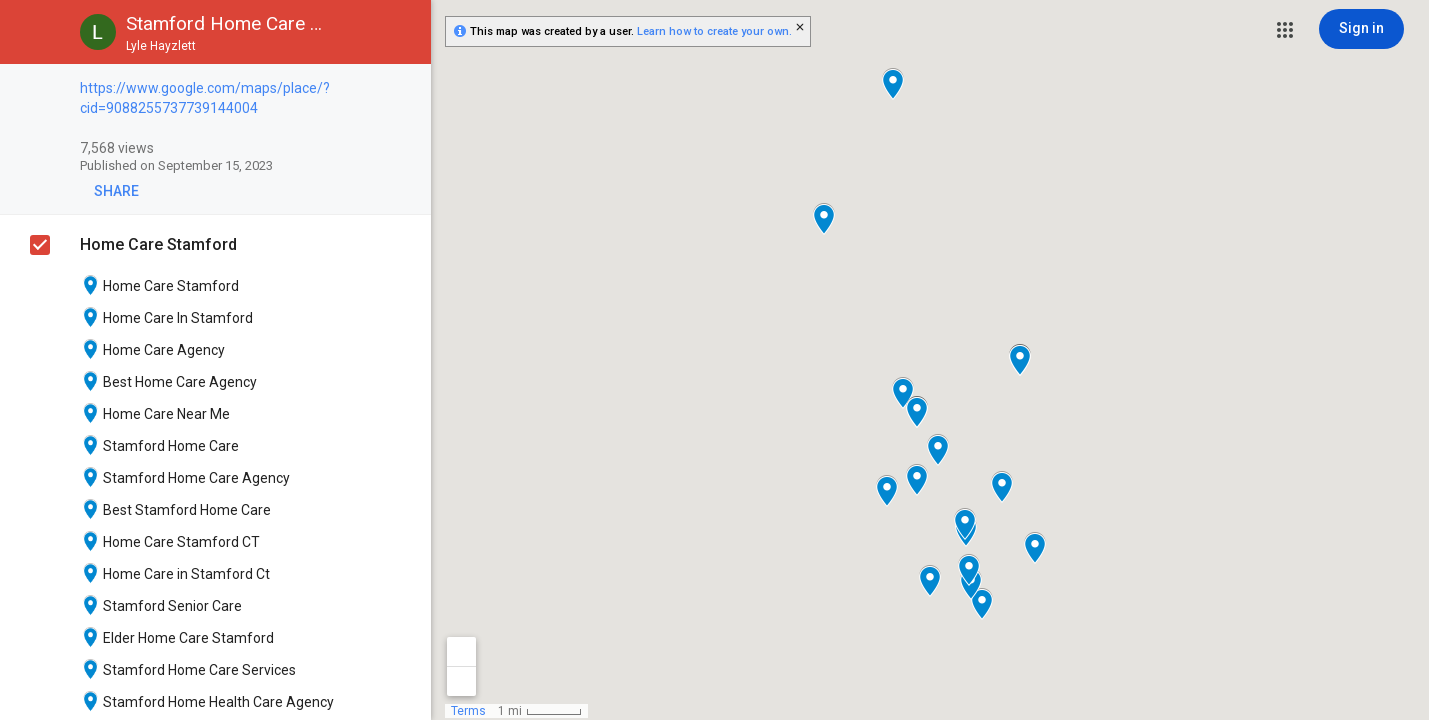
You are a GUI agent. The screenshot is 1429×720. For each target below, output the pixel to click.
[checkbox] (405, 89)
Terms (468, 711)
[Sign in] (1361, 29)
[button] (1285, 30)
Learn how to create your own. (714, 31)
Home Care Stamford (158, 244)
